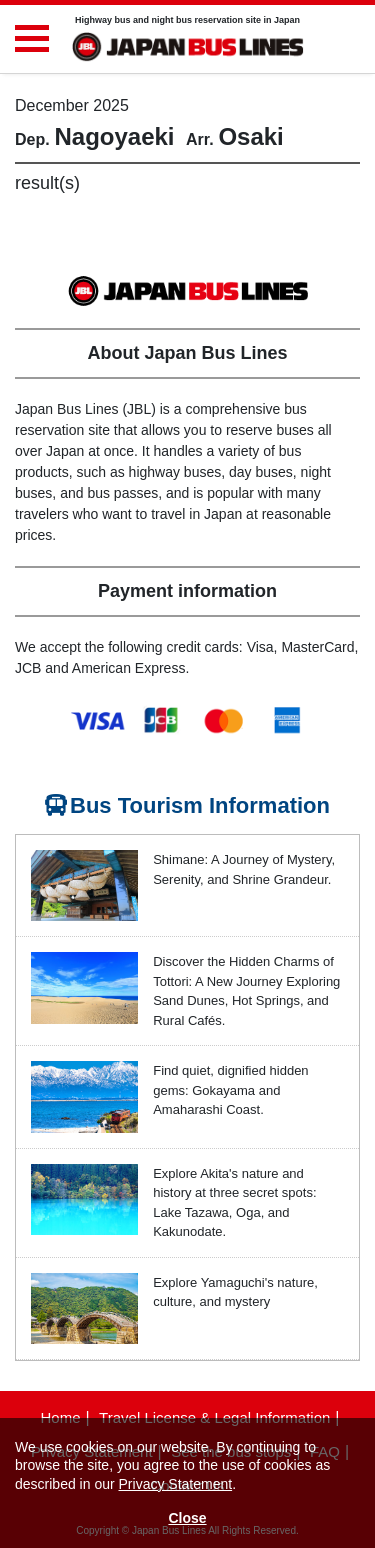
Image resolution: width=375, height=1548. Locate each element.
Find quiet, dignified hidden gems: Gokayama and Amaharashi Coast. (230, 1090)
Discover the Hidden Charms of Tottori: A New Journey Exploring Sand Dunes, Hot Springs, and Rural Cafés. (246, 991)
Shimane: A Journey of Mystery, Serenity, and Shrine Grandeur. (244, 869)
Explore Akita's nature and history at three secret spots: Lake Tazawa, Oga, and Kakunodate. (234, 1203)
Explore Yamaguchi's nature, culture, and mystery (235, 1292)
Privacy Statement (176, 1484)
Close (187, 1518)
